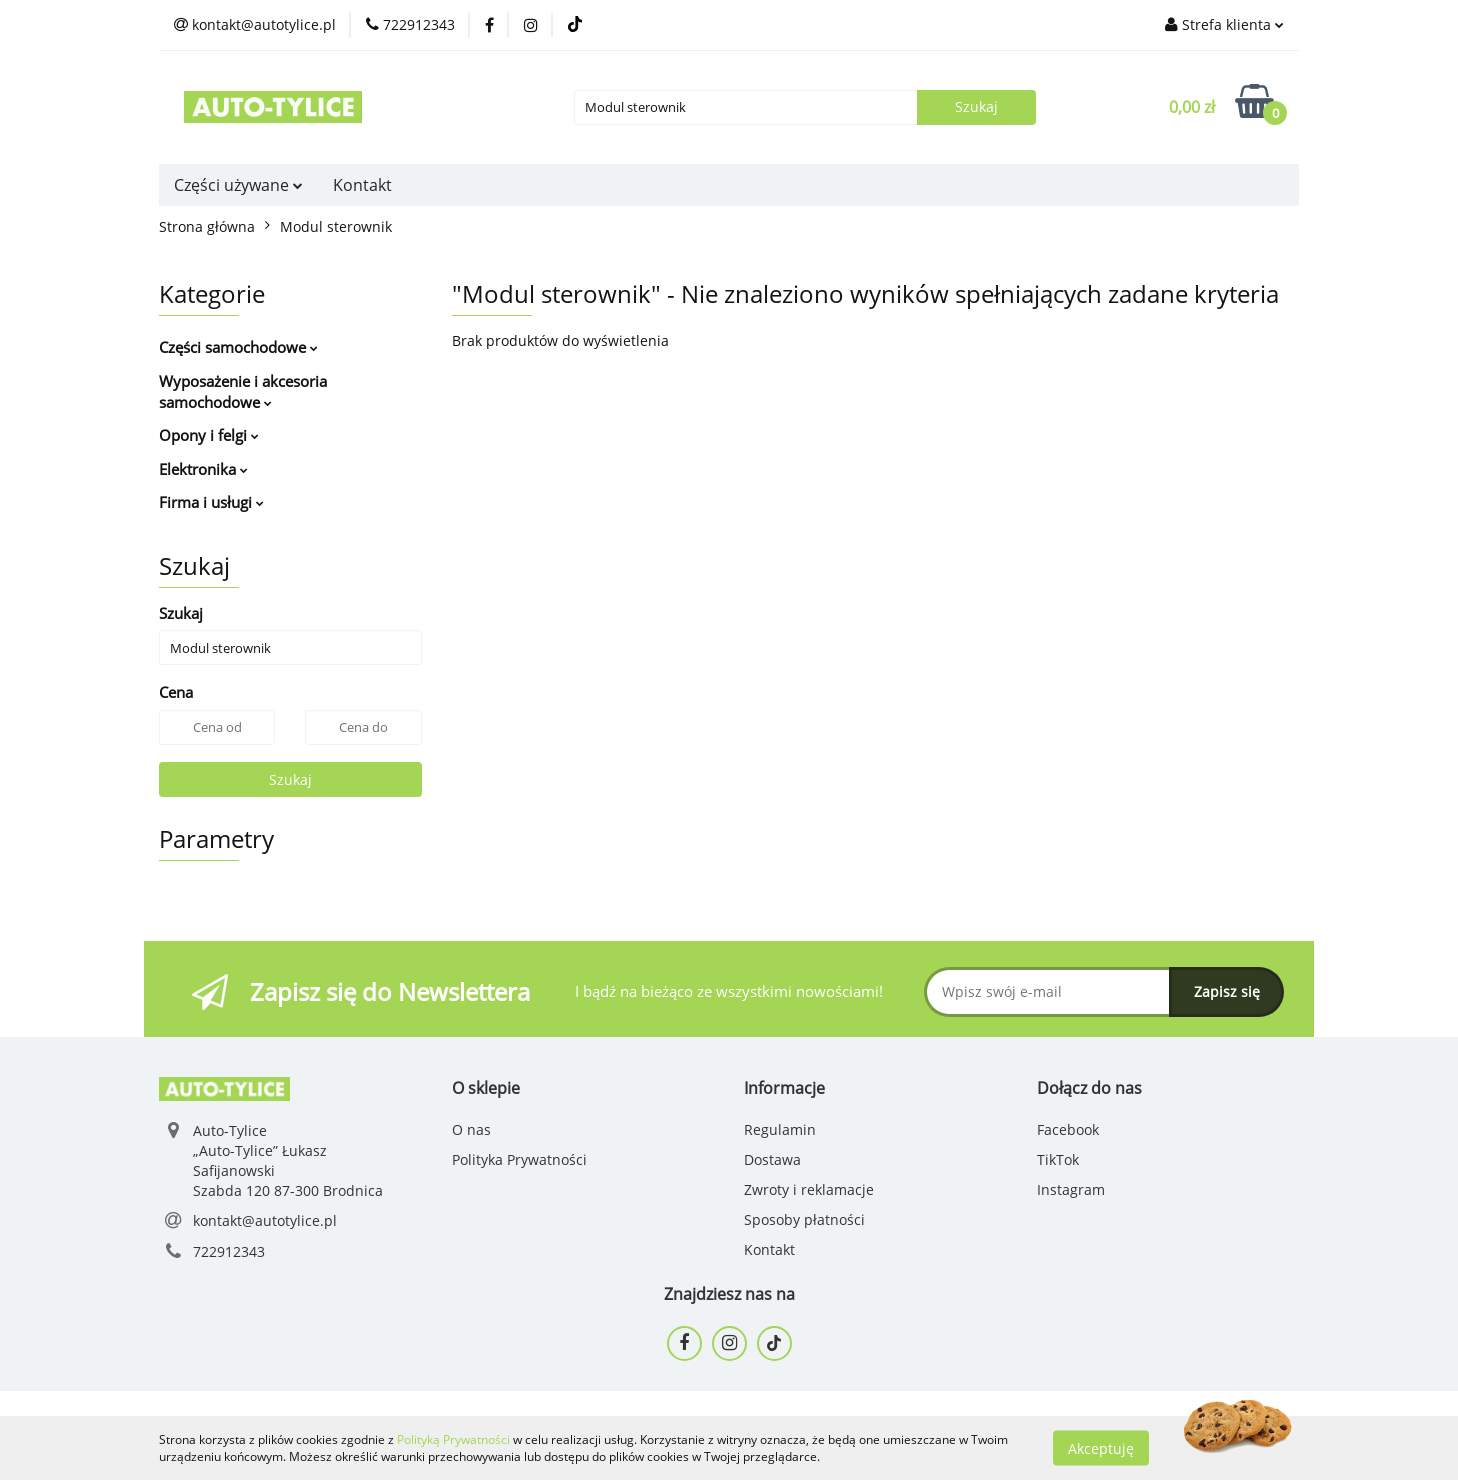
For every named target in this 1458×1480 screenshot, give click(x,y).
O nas (471, 1129)
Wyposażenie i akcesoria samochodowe (243, 391)
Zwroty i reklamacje (809, 1189)
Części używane (238, 185)
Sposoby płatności (804, 1219)
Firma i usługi (211, 502)
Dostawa (772, 1159)
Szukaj (290, 779)
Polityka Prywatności (519, 1159)
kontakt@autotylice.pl (265, 1220)
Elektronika (203, 469)
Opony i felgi (209, 435)
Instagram (1071, 1189)
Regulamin (780, 1129)
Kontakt (362, 185)
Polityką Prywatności (453, 1439)
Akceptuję (1101, 1447)
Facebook (1068, 1129)
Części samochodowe (238, 347)
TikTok (1058, 1159)
